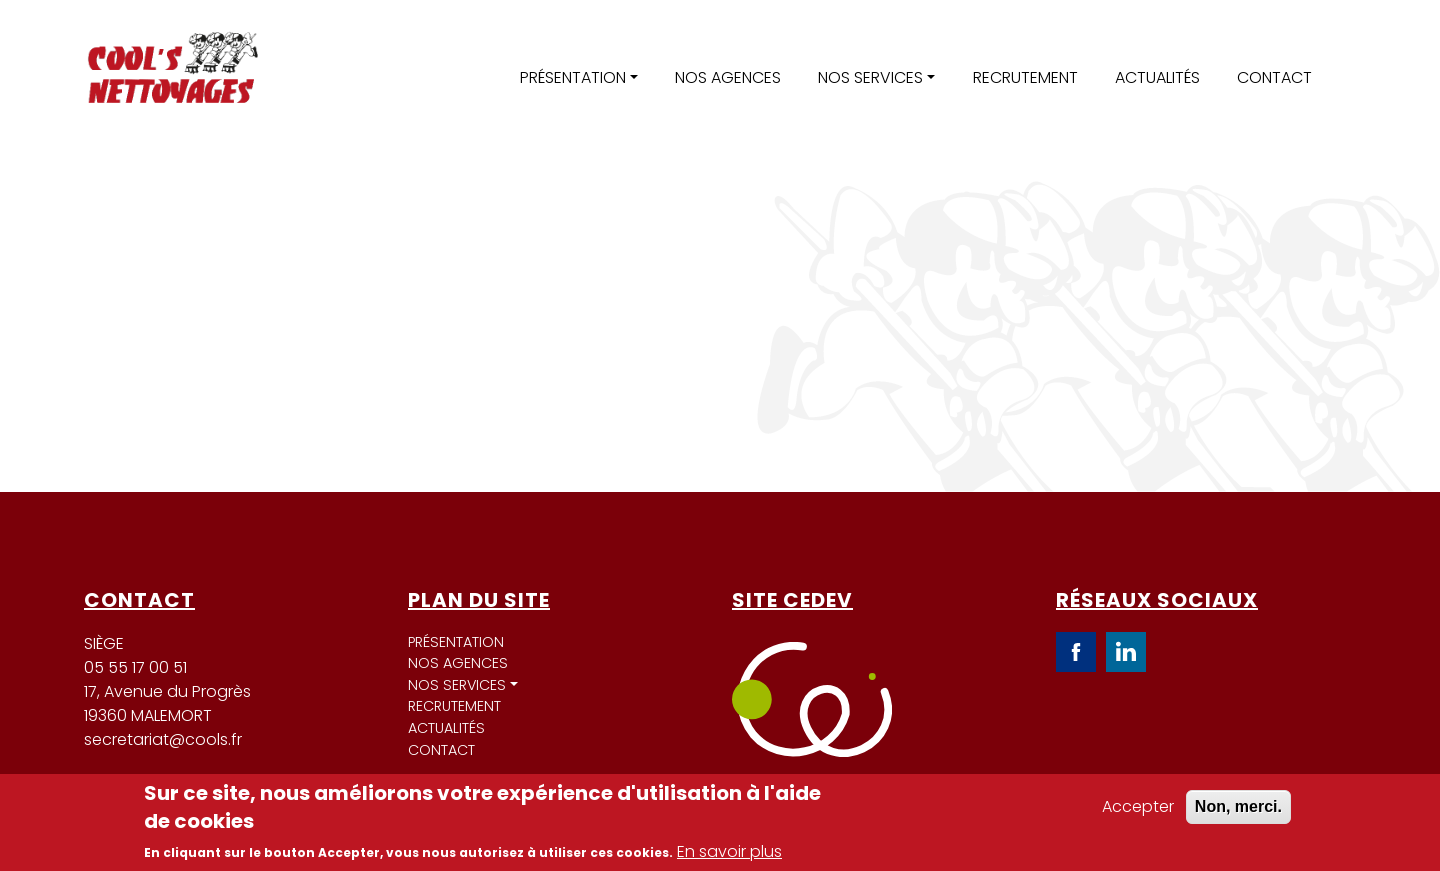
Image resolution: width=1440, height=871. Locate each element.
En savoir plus (729, 851)
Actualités (1157, 77)
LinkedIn (1126, 652)
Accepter (1138, 806)
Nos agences (728, 77)
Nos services (870, 77)
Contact (1274, 77)
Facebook (1076, 652)
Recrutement (1025, 77)
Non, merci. (1238, 806)
